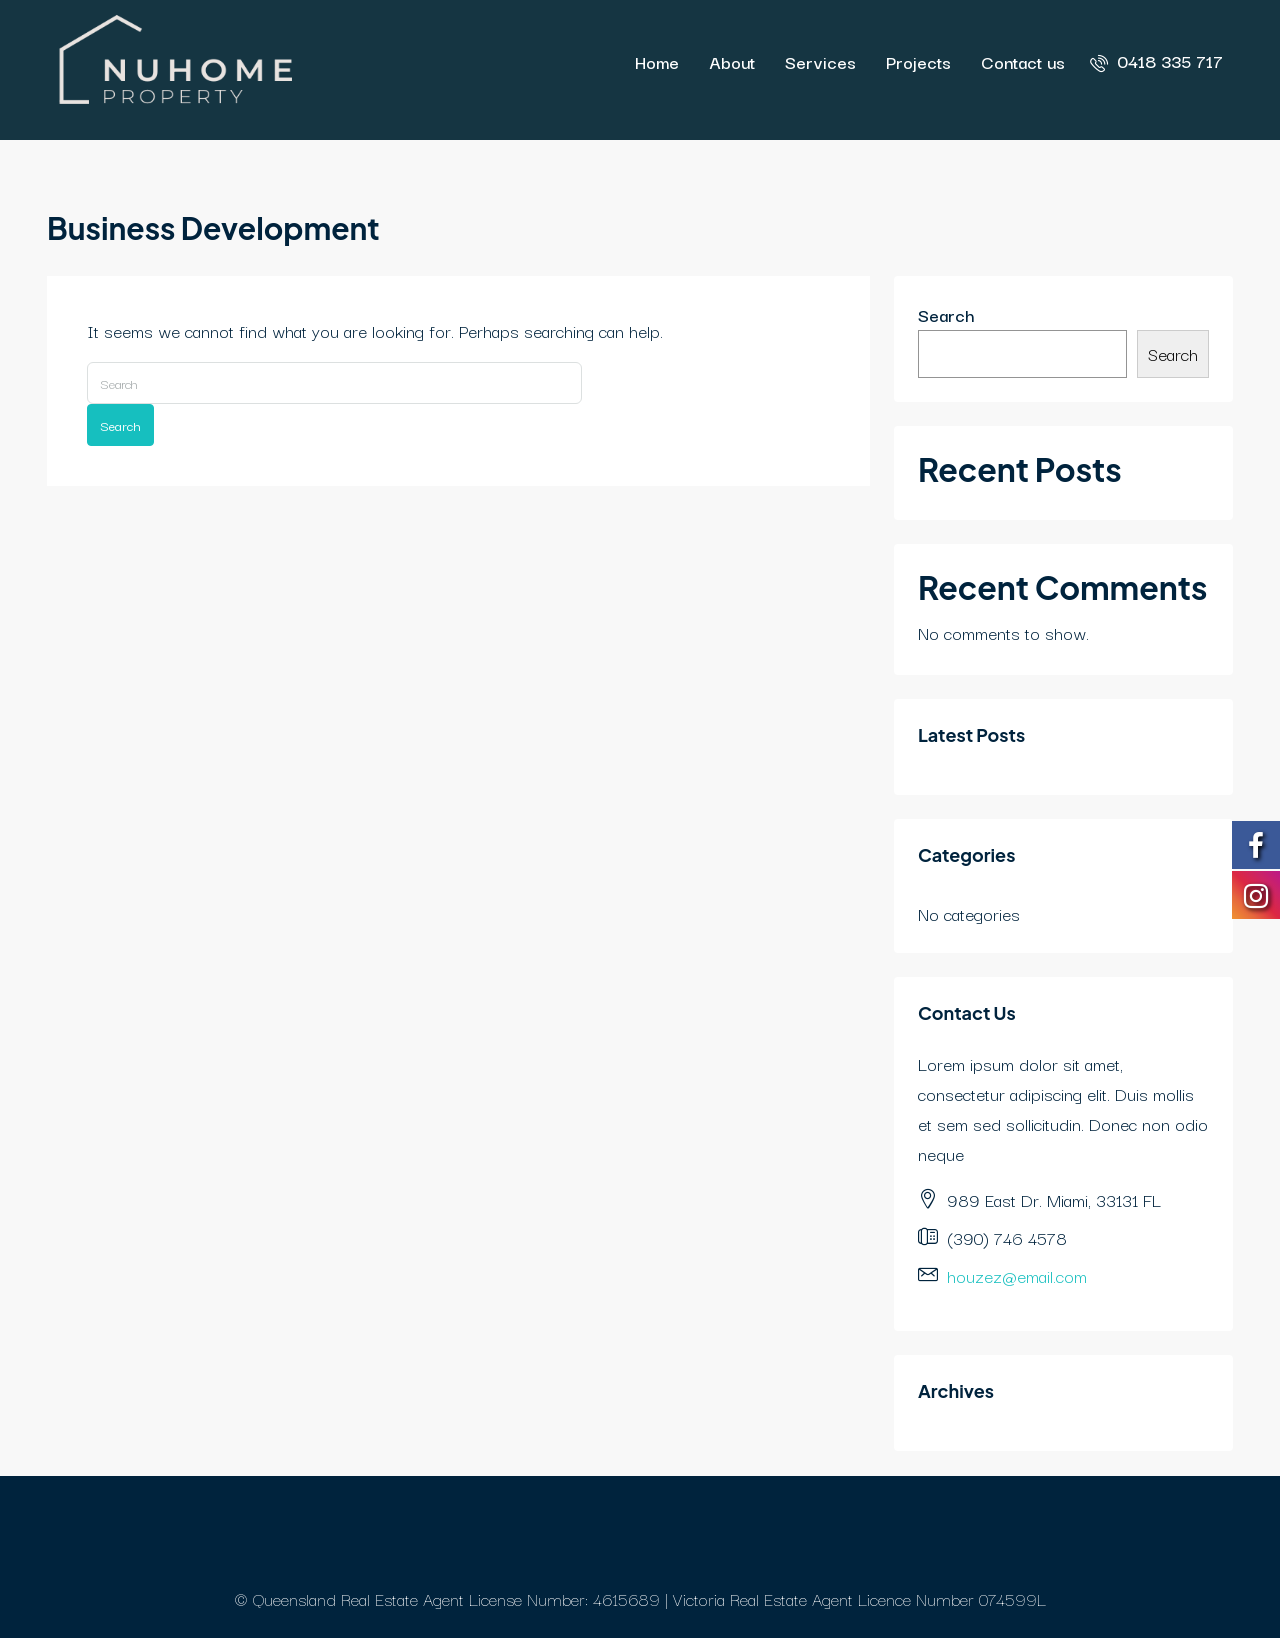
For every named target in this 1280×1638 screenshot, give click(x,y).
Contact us (1023, 61)
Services (820, 61)
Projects (918, 61)
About (732, 61)
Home (657, 61)
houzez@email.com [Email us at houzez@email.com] (1017, 1275)
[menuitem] (1156, 60)
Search (120, 425)
